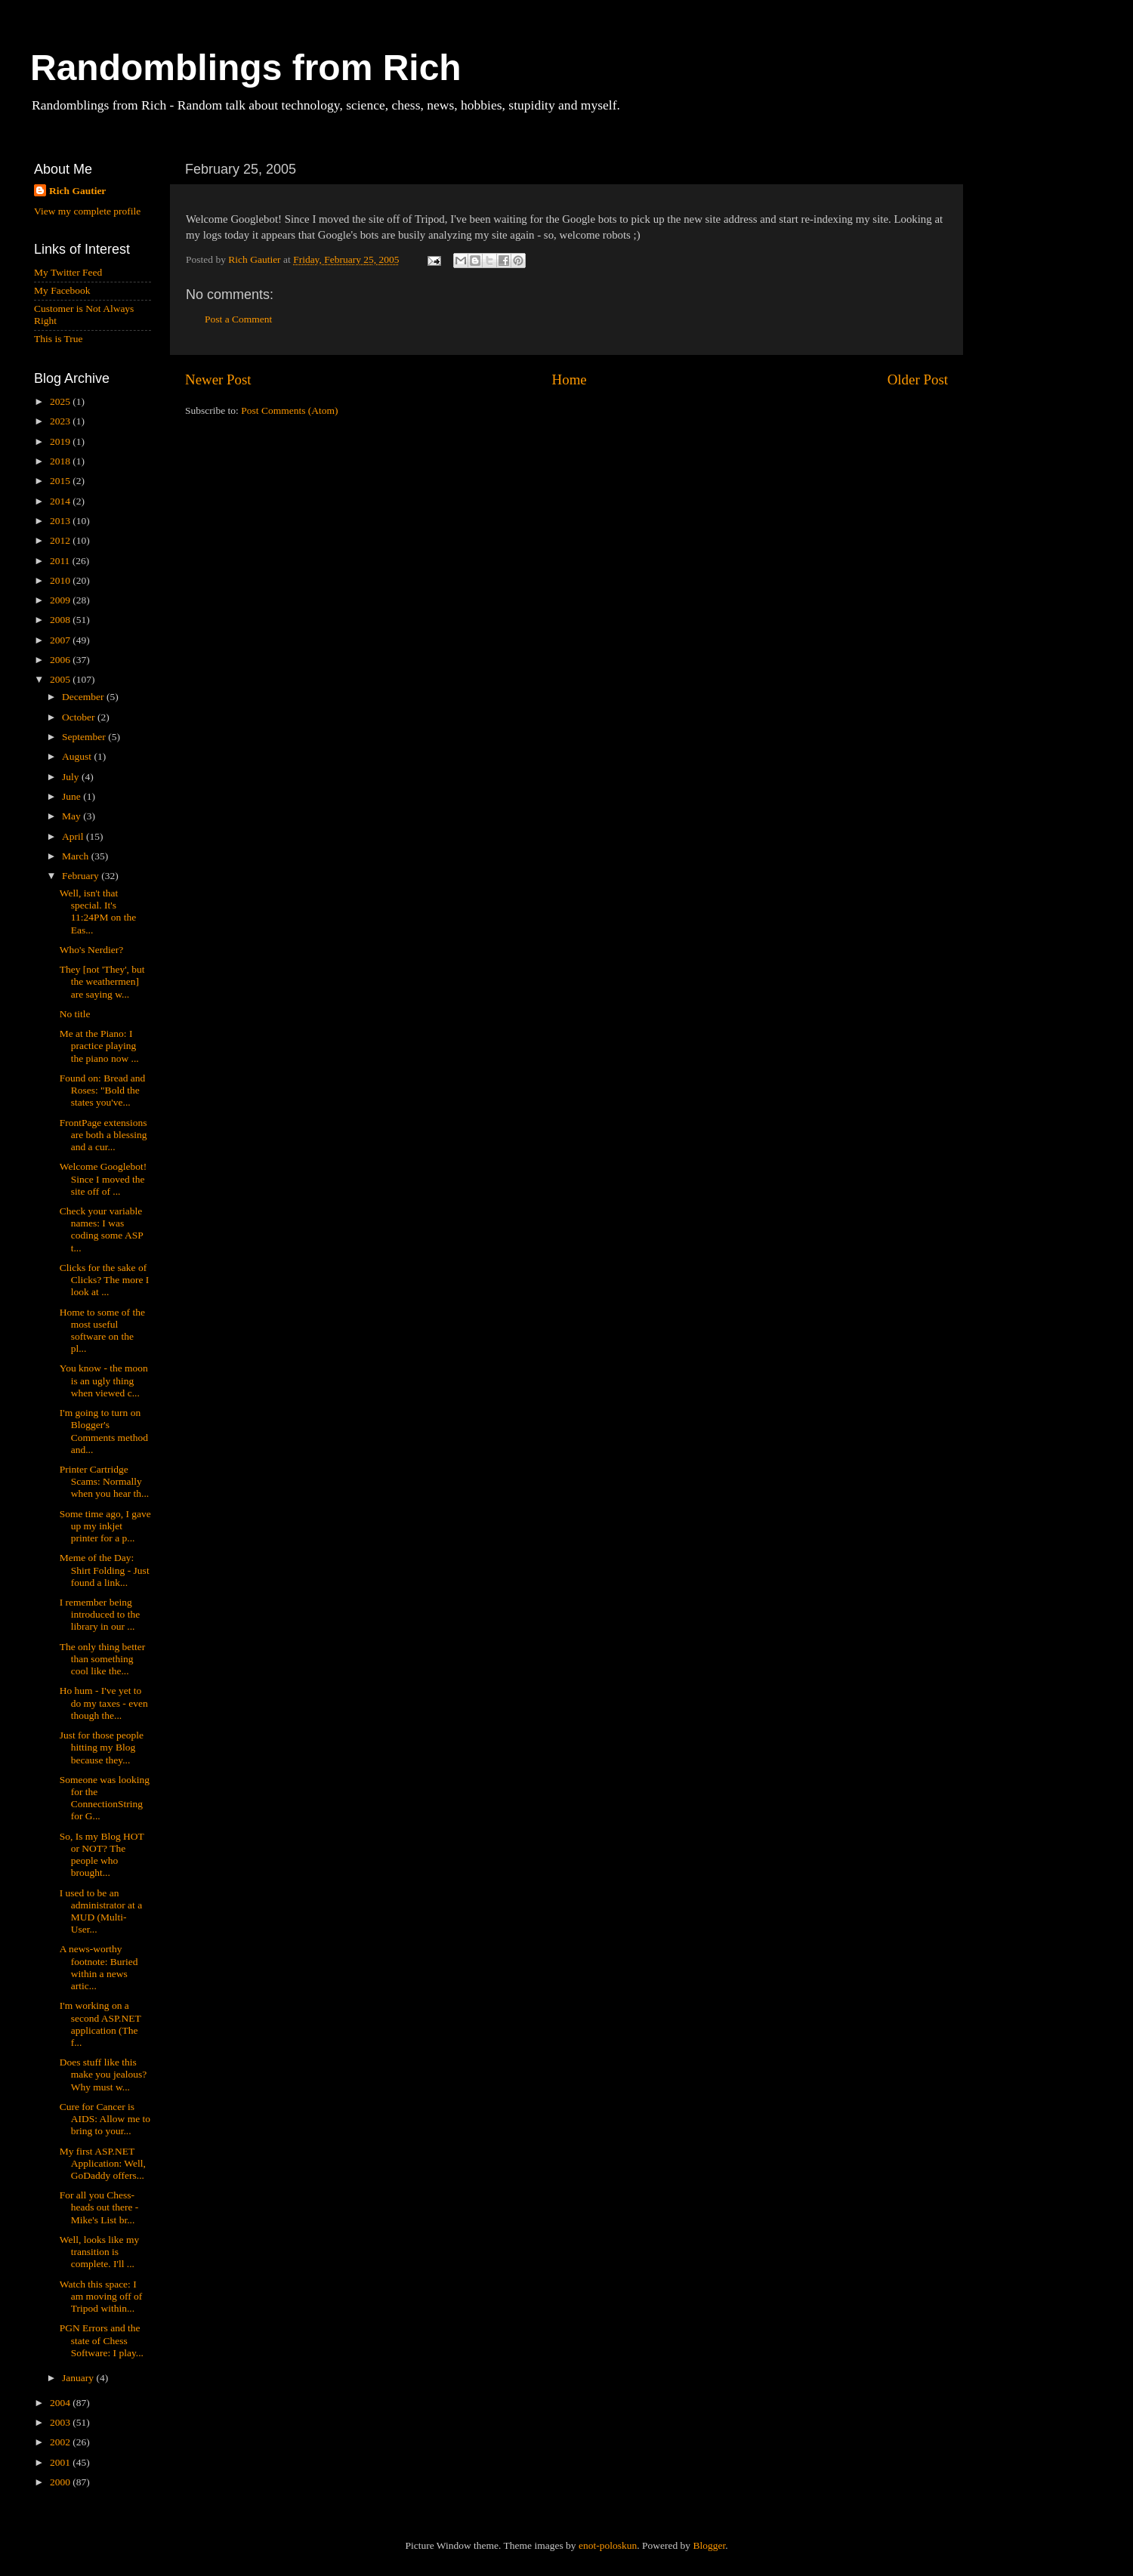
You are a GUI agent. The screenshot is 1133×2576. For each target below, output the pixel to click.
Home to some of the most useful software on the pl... (102, 1331)
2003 (61, 2422)
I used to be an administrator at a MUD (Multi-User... (101, 1911)
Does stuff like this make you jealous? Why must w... (103, 2074)
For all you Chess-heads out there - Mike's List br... (99, 2207)
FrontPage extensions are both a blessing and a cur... (103, 1134)
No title (75, 1014)
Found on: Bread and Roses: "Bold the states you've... (103, 1090)
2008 (61, 619)
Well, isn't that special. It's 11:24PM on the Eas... (98, 911)
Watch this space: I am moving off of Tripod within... (101, 2296)
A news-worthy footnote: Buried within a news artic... (99, 1967)
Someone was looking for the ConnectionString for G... (105, 1798)
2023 (61, 421)
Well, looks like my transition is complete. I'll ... (99, 2251)
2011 (61, 560)
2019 (61, 441)
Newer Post (218, 379)
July (72, 776)
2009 (61, 600)
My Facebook (62, 290)
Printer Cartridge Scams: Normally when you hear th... (104, 1481)
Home (569, 379)
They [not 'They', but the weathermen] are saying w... (102, 981)
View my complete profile (87, 211)
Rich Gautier (77, 190)
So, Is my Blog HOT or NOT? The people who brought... (102, 1855)
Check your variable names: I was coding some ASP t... (102, 1229)
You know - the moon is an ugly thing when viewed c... (104, 1380)
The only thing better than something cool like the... (103, 1659)
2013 (61, 520)
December (84, 696)
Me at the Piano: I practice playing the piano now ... (99, 1045)
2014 (61, 501)
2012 (61, 540)
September (85, 736)
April (74, 836)
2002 (61, 2442)
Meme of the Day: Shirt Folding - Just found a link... (105, 1569)
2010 (61, 580)
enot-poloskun (608, 2545)
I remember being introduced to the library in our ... (100, 1614)
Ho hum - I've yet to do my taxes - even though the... (104, 1702)
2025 (61, 401)
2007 (61, 640)
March (76, 856)
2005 (61, 679)
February (81, 875)
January (79, 2377)
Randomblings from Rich (246, 68)
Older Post (918, 379)
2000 (61, 2482)
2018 (61, 461)
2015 (61, 480)
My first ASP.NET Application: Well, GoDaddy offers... (103, 2163)
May (72, 816)
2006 (61, 659)
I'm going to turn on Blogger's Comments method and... (104, 1431)
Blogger (709, 2545)
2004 (61, 2402)
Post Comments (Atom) (289, 410)
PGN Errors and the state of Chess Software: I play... (102, 2340)
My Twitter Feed (68, 272)
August (78, 756)
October (79, 717)
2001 (61, 2462)
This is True (58, 338)
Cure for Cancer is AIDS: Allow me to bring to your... (105, 2118)
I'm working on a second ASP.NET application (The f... (100, 2024)
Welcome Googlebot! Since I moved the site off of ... (103, 1178)
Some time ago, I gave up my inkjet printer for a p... (105, 1526)
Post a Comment (238, 319)
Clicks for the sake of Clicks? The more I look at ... (105, 1279)
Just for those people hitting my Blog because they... (102, 1747)
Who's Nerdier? (92, 949)
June (72, 796)
